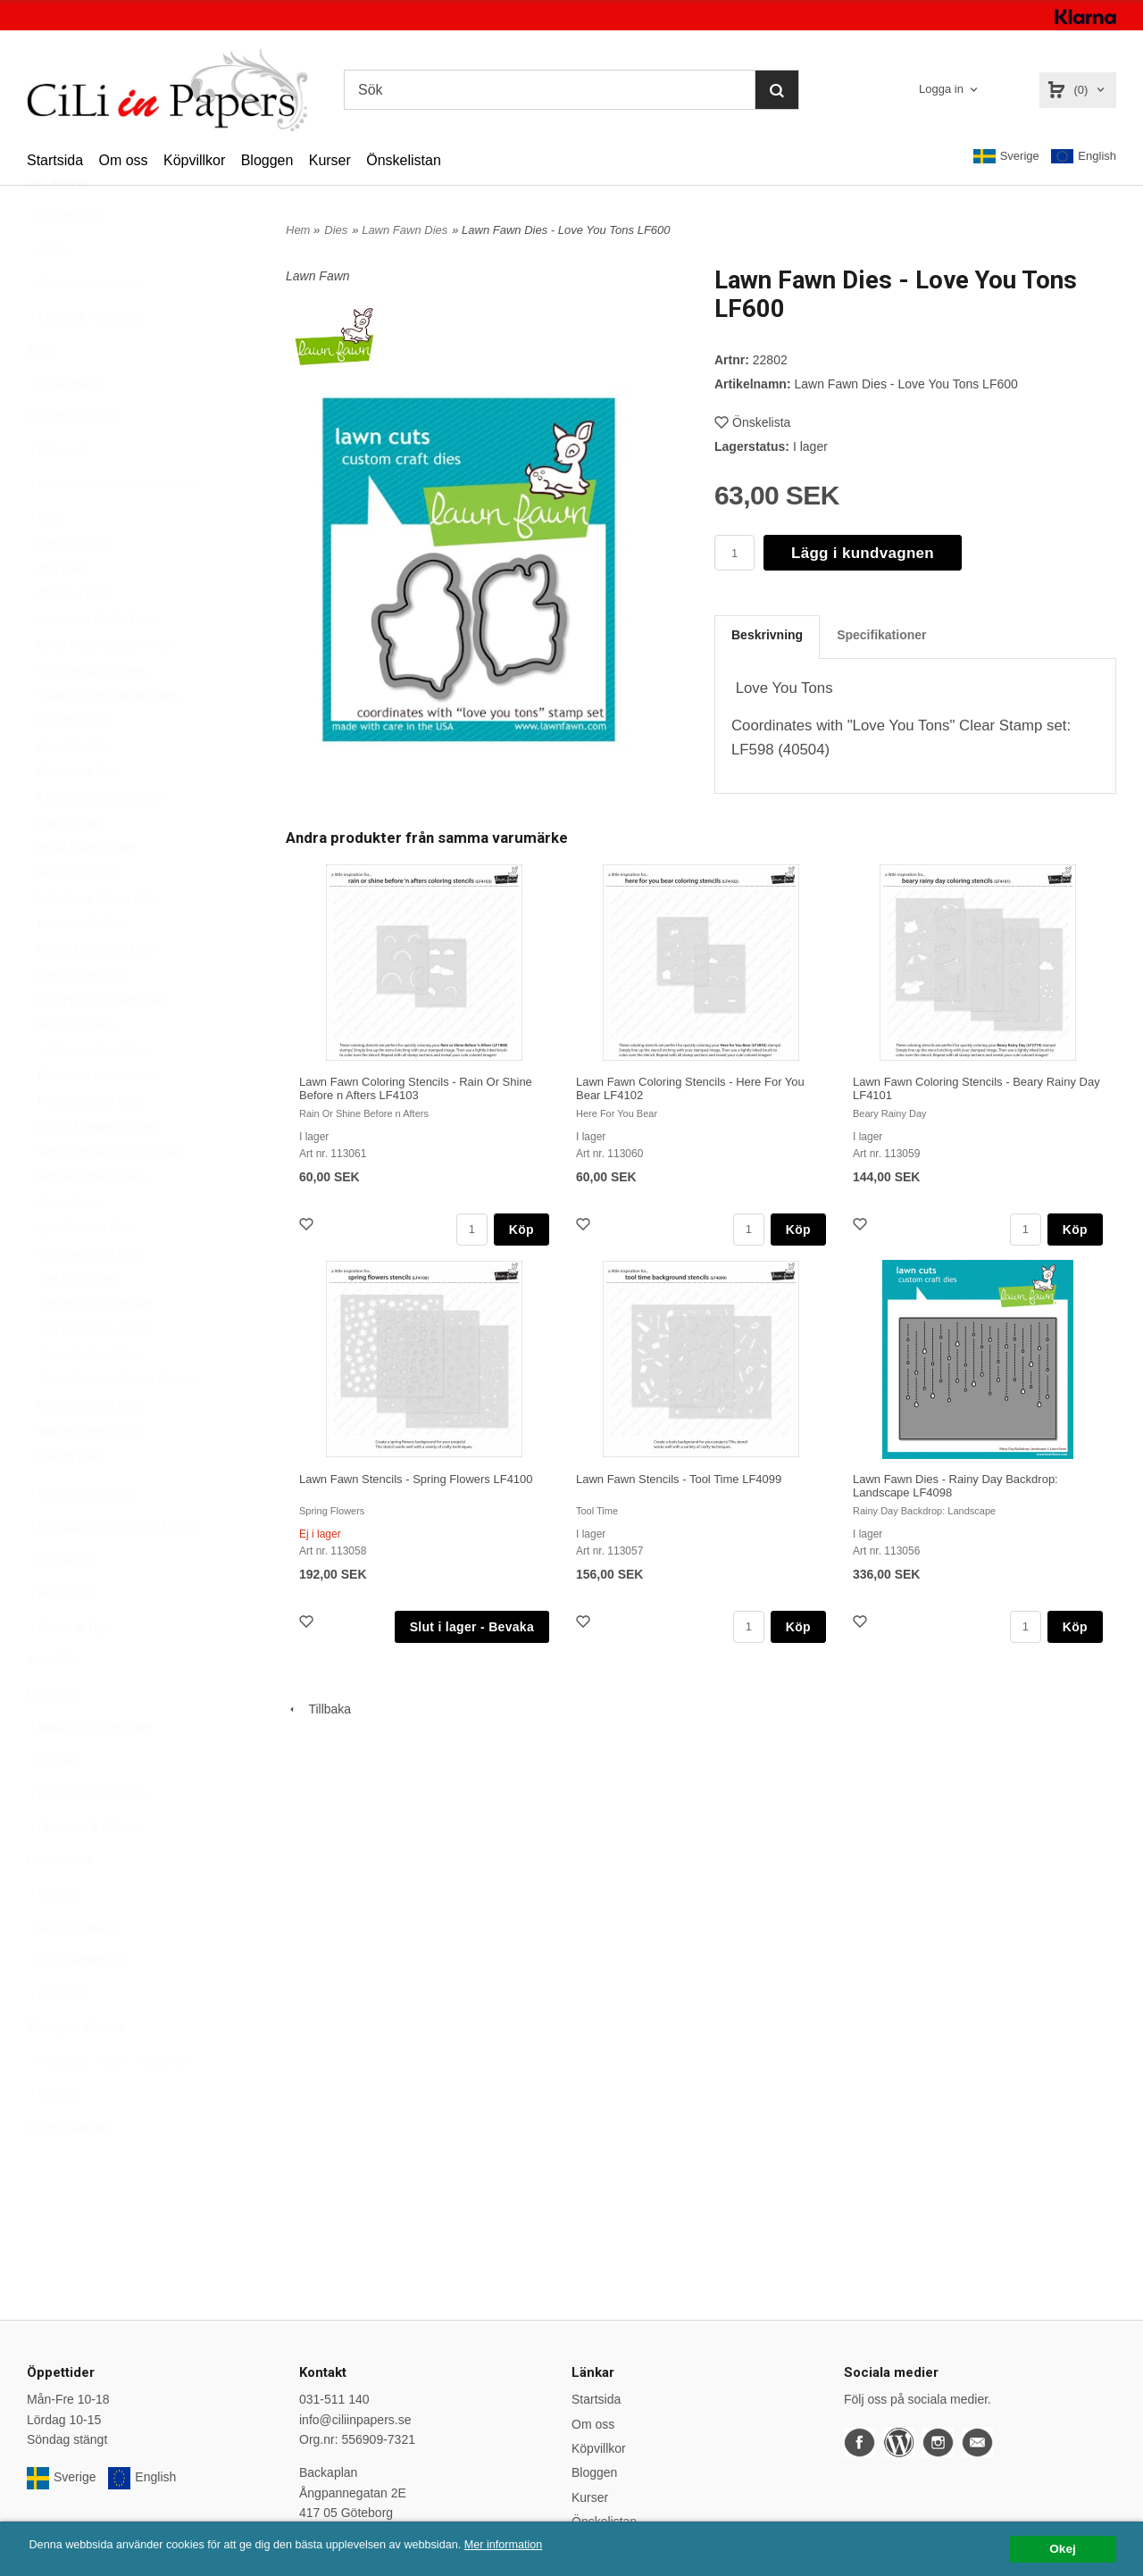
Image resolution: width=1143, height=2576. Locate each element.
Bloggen (267, 160)
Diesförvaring (74, 764)
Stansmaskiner (74, 1970)
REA (47, 294)
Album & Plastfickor (86, 361)
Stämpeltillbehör (77, 2004)
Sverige (1006, 156)
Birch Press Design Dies (105, 688)
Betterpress (64, 428)
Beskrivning (767, 635)
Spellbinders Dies (86, 1271)
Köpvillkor (194, 160)
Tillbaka (318, 1709)
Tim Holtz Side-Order (96, 1373)
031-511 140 (334, 2399)
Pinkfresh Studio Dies (97, 1120)
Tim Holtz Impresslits (95, 1347)
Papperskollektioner (87, 1837)
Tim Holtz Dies (78, 1322)
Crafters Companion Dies (108, 739)
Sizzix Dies (68, 1246)
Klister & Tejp (68, 1670)
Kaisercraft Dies (82, 967)
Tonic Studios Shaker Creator (119, 1423)
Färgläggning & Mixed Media (111, 1570)
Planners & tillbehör (86, 1870)
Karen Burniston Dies (96, 993)
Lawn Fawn (318, 276)
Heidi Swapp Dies (87, 891)
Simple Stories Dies (92, 1220)
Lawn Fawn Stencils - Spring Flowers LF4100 (416, 1479)
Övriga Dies (70, 1500)
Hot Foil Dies (73, 587)
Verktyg (53, 2137)
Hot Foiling (62, 1637)
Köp (521, 1229)
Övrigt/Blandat (66, 2170)
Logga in (941, 89)
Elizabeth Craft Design (100, 841)
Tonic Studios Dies (89, 1398)
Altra (40, 394)
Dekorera (58, 494)
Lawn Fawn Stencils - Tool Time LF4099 (678, 1479)
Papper (52, 1804)
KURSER (53, 1703)
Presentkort (59, 1904)
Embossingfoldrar (81, 1537)
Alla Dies (62, 612)
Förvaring (58, 1603)
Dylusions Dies (79, 815)
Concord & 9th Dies (92, 714)
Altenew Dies (74, 637)
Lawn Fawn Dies (84, 1018)
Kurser (330, 160)
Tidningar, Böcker (75, 2070)
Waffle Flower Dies (90, 1474)
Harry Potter (71, 866)
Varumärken (65, 261)
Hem (298, 230)
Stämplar (57, 2037)
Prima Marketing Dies (97, 1170)
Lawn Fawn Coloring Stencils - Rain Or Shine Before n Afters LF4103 (415, 1088)
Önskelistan (403, 160)
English (1083, 156)
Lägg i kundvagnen (862, 553)
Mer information (540, 2545)
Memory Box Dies (92, 1094)
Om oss (122, 160)
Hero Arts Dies (78, 917)
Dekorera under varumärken (110, 528)
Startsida (55, 160)
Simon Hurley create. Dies (110, 1195)
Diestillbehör (72, 790)
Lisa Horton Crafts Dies (102, 1044)
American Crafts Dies (96, 663)
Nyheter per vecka (85, 327)
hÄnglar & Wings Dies (98, 942)
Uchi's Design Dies (90, 1449)
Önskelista (752, 422)
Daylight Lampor (72, 461)
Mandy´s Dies (76, 1069)
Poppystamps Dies (90, 1145)
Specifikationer (881, 635)
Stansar (53, 1937)
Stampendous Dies (90, 1297)
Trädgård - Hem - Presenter (108, 2104)
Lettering (51, 1737)
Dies (45, 561)
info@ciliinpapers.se (355, 2420)
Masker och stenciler (89, 1770)
